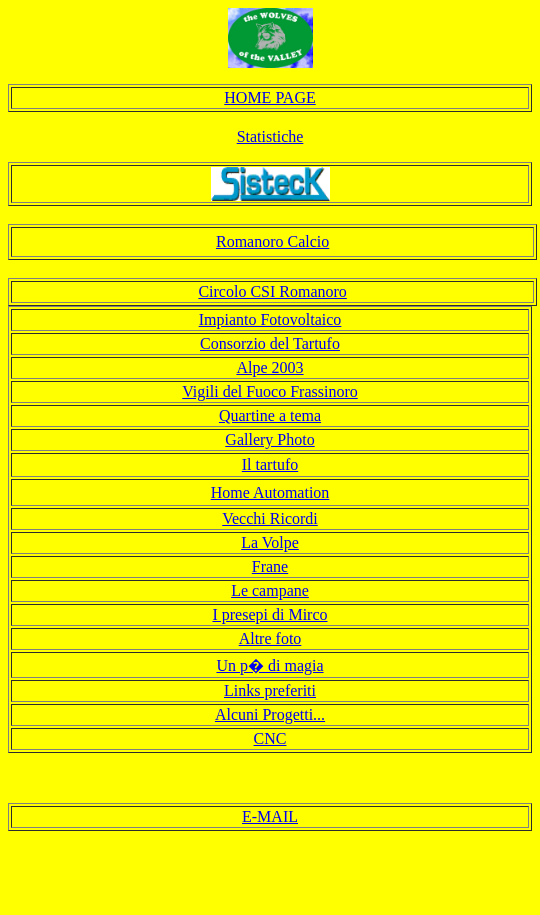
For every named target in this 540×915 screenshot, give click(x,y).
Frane (270, 566)
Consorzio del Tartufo (270, 343)
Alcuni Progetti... (270, 714)
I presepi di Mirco (269, 614)
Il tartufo (270, 464)
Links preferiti (270, 690)
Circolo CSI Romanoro (272, 291)
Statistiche (270, 136)
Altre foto (270, 638)
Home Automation (270, 492)
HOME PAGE (269, 97)
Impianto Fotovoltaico (270, 319)
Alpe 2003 (269, 367)
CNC (270, 738)
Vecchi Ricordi (270, 518)
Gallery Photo (269, 439)
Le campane (270, 590)
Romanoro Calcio (272, 241)
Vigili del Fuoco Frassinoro (269, 391)
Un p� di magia (269, 665)
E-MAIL (270, 816)
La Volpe (270, 542)
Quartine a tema (270, 415)
